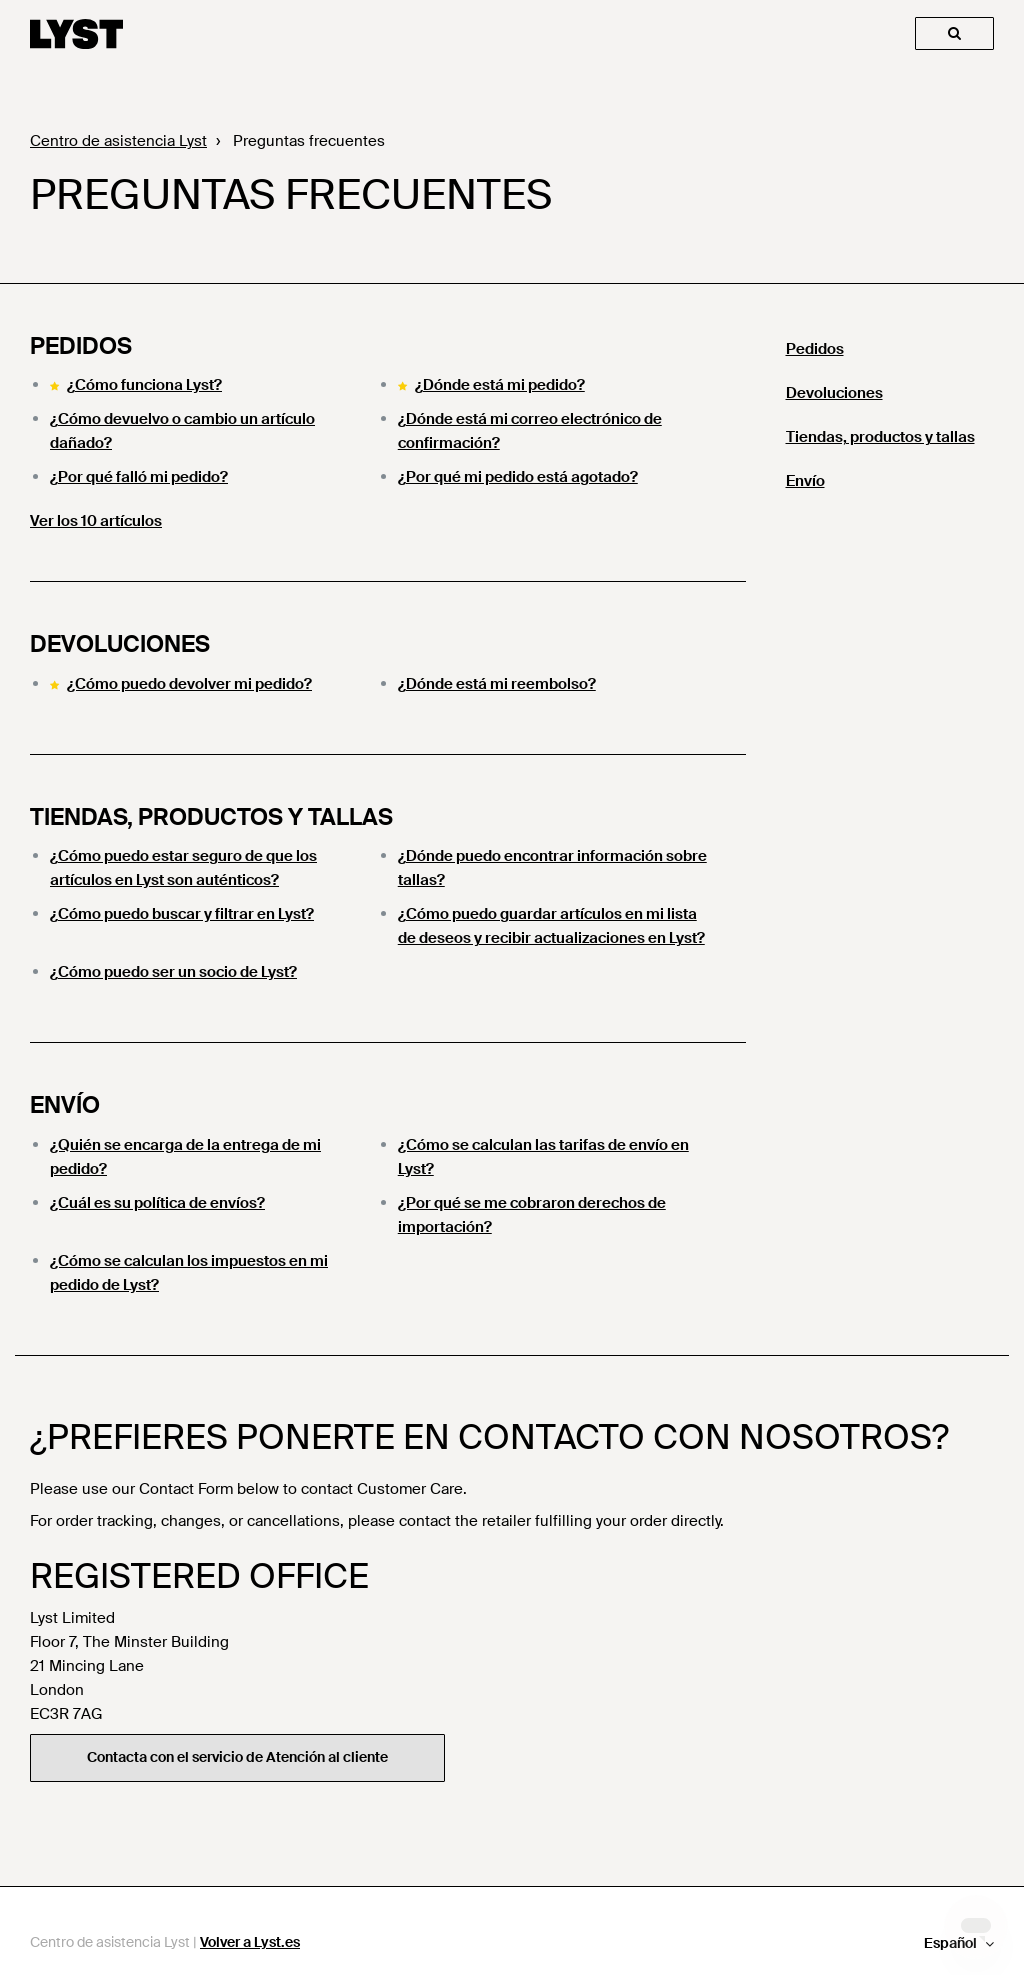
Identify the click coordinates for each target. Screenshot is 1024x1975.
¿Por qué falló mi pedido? (139, 477)
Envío (65, 1105)
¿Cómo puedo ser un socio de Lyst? (173, 972)
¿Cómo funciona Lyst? (144, 385)
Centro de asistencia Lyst (118, 141)
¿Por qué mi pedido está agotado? (518, 477)
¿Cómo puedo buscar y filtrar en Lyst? (182, 914)
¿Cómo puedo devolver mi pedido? (189, 684)
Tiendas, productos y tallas (211, 817)
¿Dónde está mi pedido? (500, 385)
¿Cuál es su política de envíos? (157, 1203)
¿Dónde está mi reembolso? (497, 684)
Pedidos (81, 346)
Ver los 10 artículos (96, 521)
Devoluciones (120, 644)
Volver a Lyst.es (250, 1942)
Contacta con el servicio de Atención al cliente (237, 1757)
